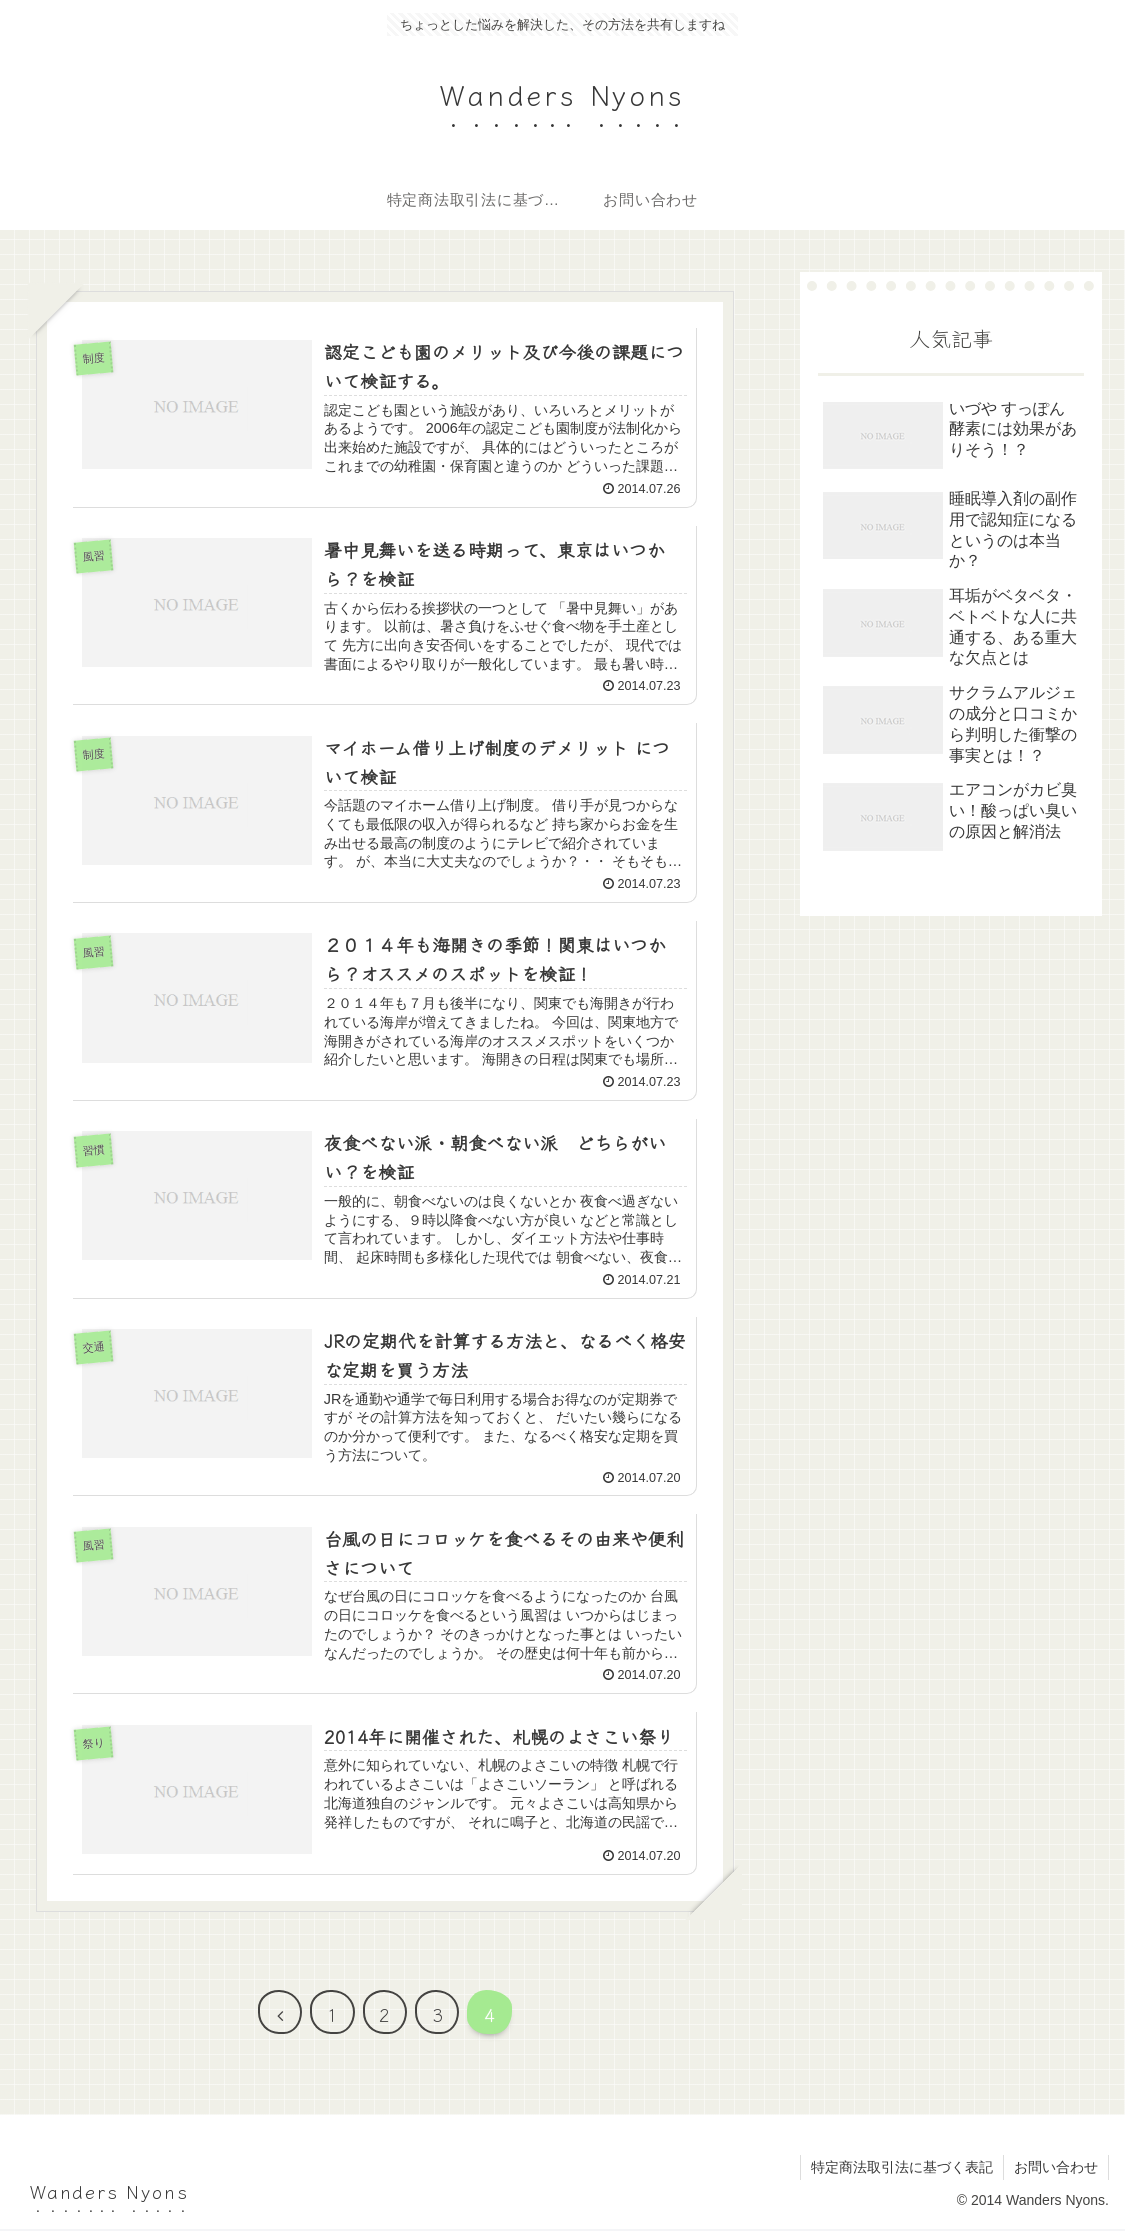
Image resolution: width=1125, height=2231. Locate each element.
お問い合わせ (1056, 2169)
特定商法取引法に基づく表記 (902, 2169)
